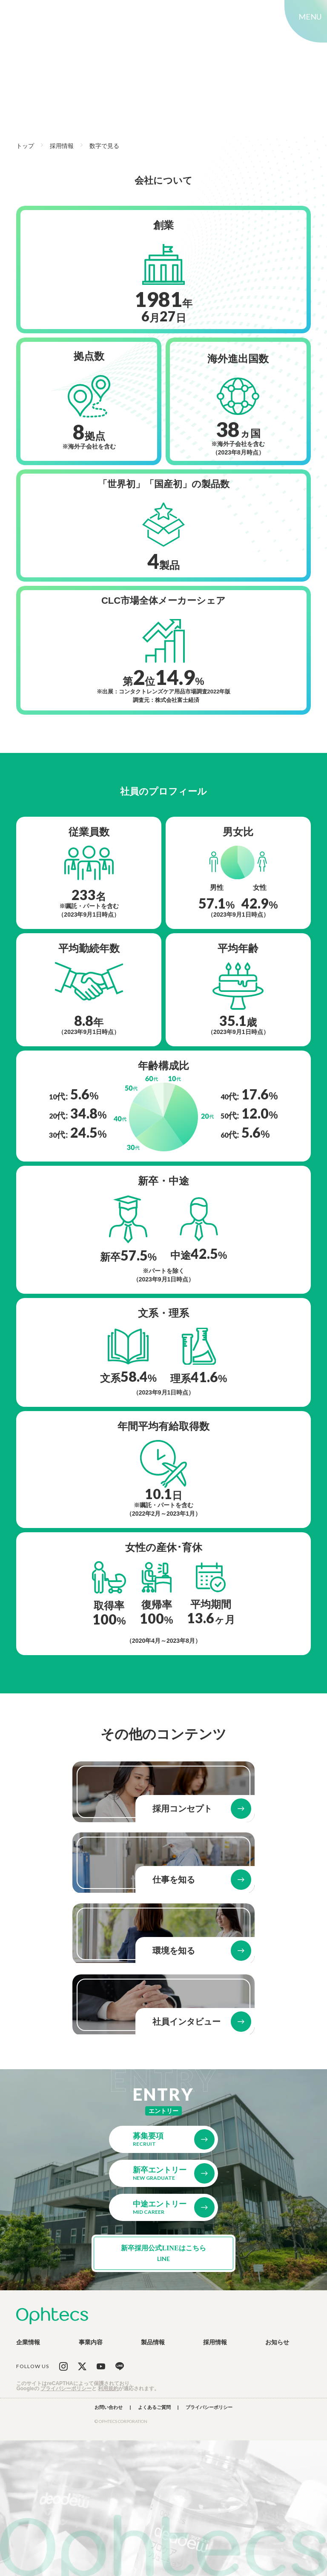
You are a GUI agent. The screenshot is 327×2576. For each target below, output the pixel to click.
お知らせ (277, 2342)
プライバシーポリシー (66, 2388)
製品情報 (153, 2342)
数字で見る (104, 146)
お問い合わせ (109, 2407)
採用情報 (62, 146)
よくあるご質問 (154, 2407)
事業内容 (91, 2342)
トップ (25, 146)
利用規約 (108, 2388)
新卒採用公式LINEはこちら (163, 2253)
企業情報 (28, 2342)
